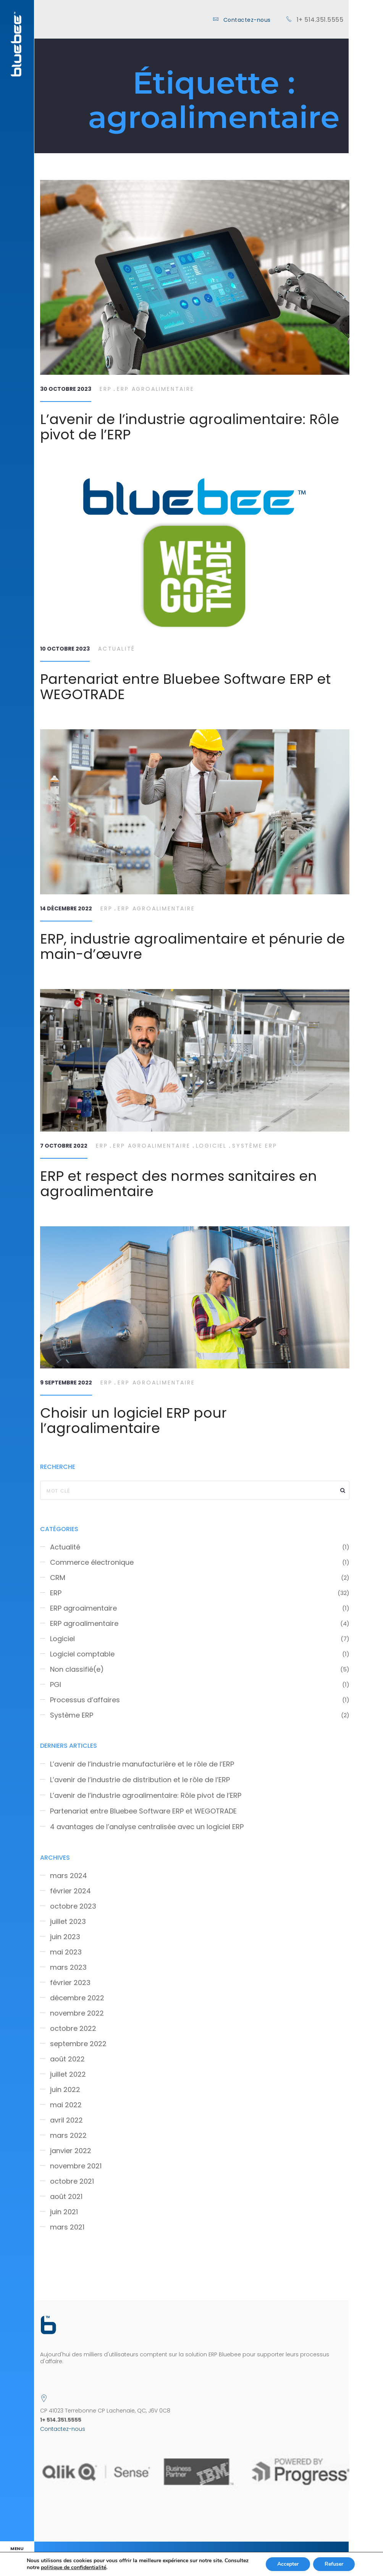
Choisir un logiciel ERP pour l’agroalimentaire (133, 1420)
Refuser (334, 2564)
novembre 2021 (76, 2166)
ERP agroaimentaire (83, 1608)
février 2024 (70, 1891)
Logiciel (211, 1146)
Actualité (116, 649)
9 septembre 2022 (66, 1382)
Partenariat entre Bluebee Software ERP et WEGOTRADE (185, 686)
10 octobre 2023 (65, 649)
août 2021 (66, 2196)
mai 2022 (66, 2105)
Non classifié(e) (77, 1669)
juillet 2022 (68, 2074)
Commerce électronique (92, 1562)
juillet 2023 (68, 1921)
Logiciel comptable (82, 1654)
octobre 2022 (73, 2028)
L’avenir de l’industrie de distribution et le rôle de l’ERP (140, 1779)
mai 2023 (66, 1952)
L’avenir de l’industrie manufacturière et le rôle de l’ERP (142, 1764)
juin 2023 (65, 1937)
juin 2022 (65, 2089)
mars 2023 (68, 1967)
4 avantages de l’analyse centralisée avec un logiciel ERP (147, 1826)
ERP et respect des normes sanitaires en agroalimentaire (178, 1183)
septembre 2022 (78, 2044)
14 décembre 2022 (66, 908)
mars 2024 (68, 1876)
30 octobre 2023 (65, 389)
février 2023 (70, 1983)
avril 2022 (66, 2120)
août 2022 (67, 2059)
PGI (55, 1685)
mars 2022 (68, 2135)
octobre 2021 (72, 2181)
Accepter (288, 2564)
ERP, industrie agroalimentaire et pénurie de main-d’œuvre (192, 946)
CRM (57, 1578)
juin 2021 (64, 2212)
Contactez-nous (247, 20)
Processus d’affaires (85, 1700)
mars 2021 (67, 2227)
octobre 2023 (73, 1906)
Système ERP (254, 1146)
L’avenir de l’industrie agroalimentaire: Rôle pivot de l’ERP (189, 427)
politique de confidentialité (73, 2567)
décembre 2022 (77, 1998)
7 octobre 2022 (63, 1146)
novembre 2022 (77, 2013)
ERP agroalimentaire (155, 389)
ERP (106, 389)
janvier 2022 (70, 2151)
